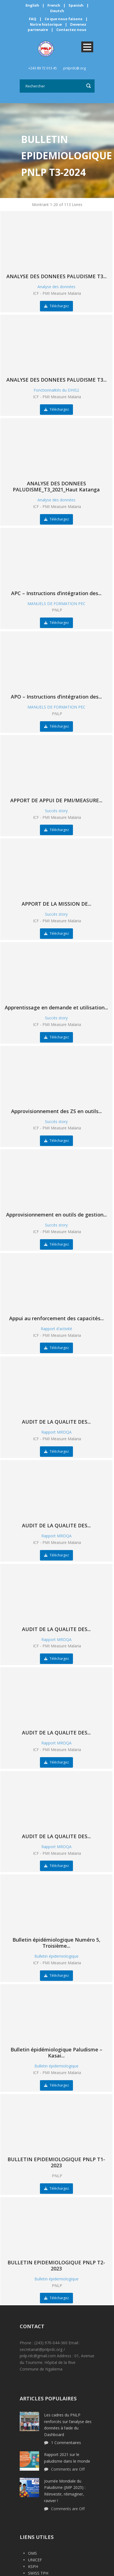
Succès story (56, 810)
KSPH (33, 2566)
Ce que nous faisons (63, 18)
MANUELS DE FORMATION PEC (56, 603)
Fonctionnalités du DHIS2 (56, 390)
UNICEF (35, 2559)
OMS (32, 2553)
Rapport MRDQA (56, 1432)
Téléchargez (56, 306)
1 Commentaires (66, 2442)
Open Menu (87, 46)
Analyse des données (56, 286)
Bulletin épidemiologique (56, 1956)
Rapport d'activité (56, 1328)
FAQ (32, 18)
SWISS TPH (38, 2573)
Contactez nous (71, 29)
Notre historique (46, 24)
